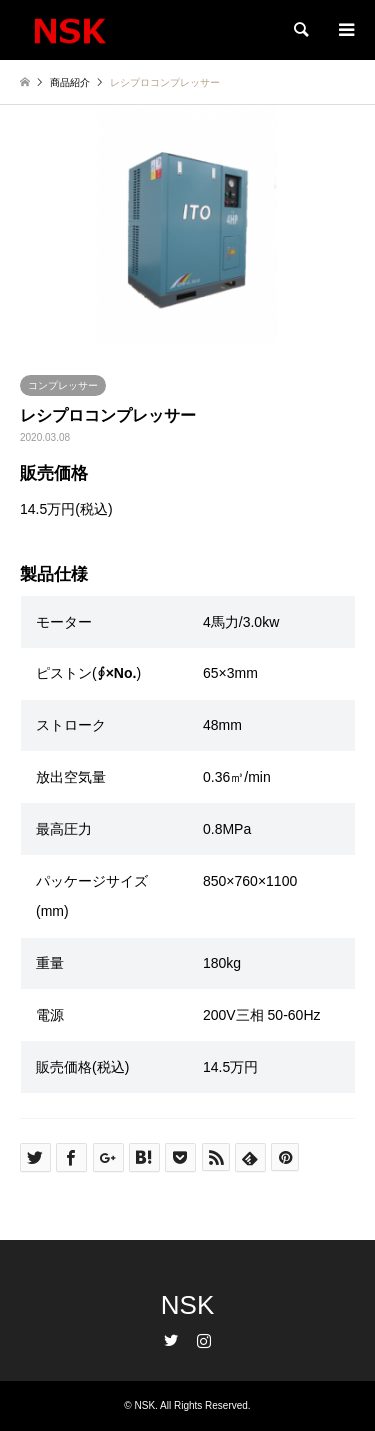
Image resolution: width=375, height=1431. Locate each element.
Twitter (171, 1340)
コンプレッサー (63, 385)
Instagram (204, 1340)
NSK (187, 1305)
